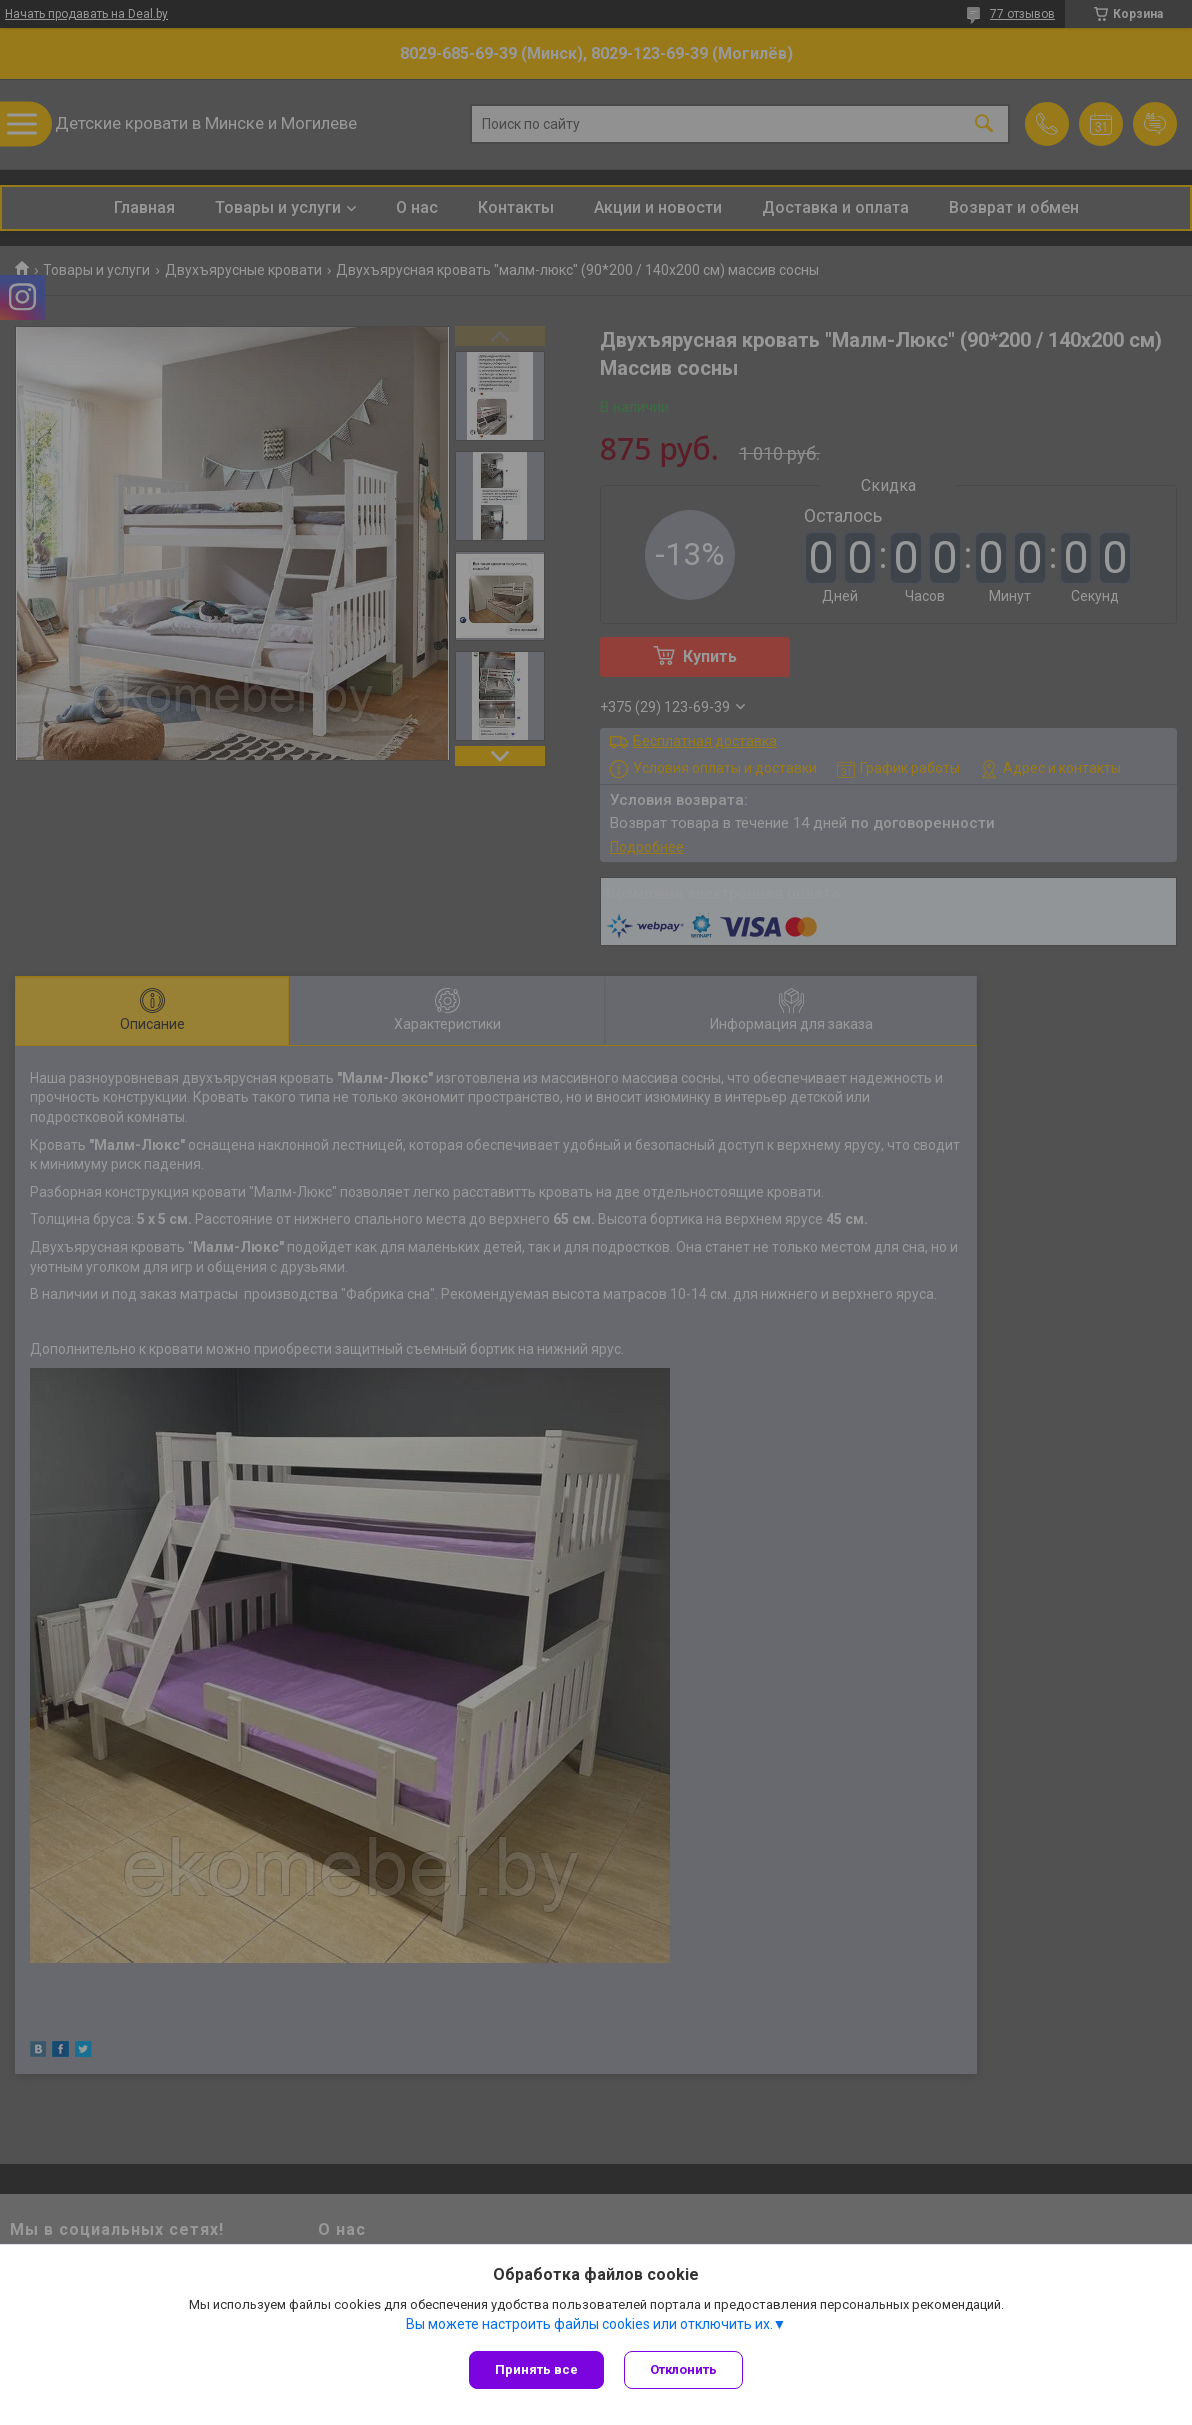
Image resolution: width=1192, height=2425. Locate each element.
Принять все (536, 2369)
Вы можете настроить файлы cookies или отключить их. (589, 2324)
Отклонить (683, 2369)
